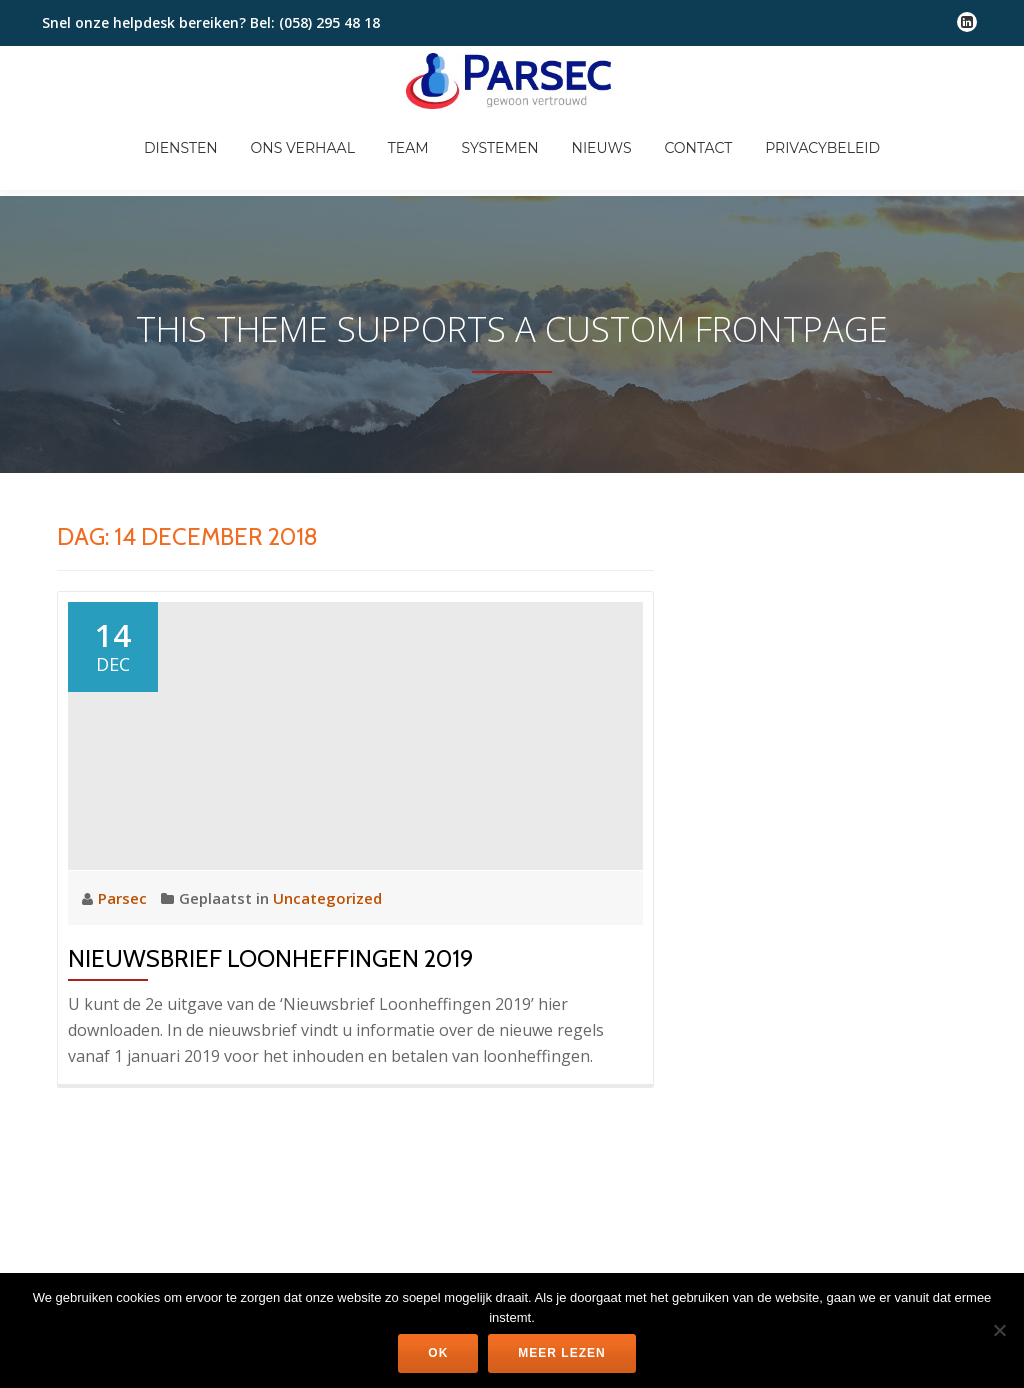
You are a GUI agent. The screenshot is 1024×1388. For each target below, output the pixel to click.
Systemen (587, 151)
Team (492, 151)
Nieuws (692, 151)
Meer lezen (561, 1353)
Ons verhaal (384, 151)
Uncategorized (327, 818)
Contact (792, 151)
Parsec (124, 818)
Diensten (259, 151)
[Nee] (999, 1330)
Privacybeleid (919, 151)
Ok (438, 1353)
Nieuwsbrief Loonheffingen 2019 (270, 878)
